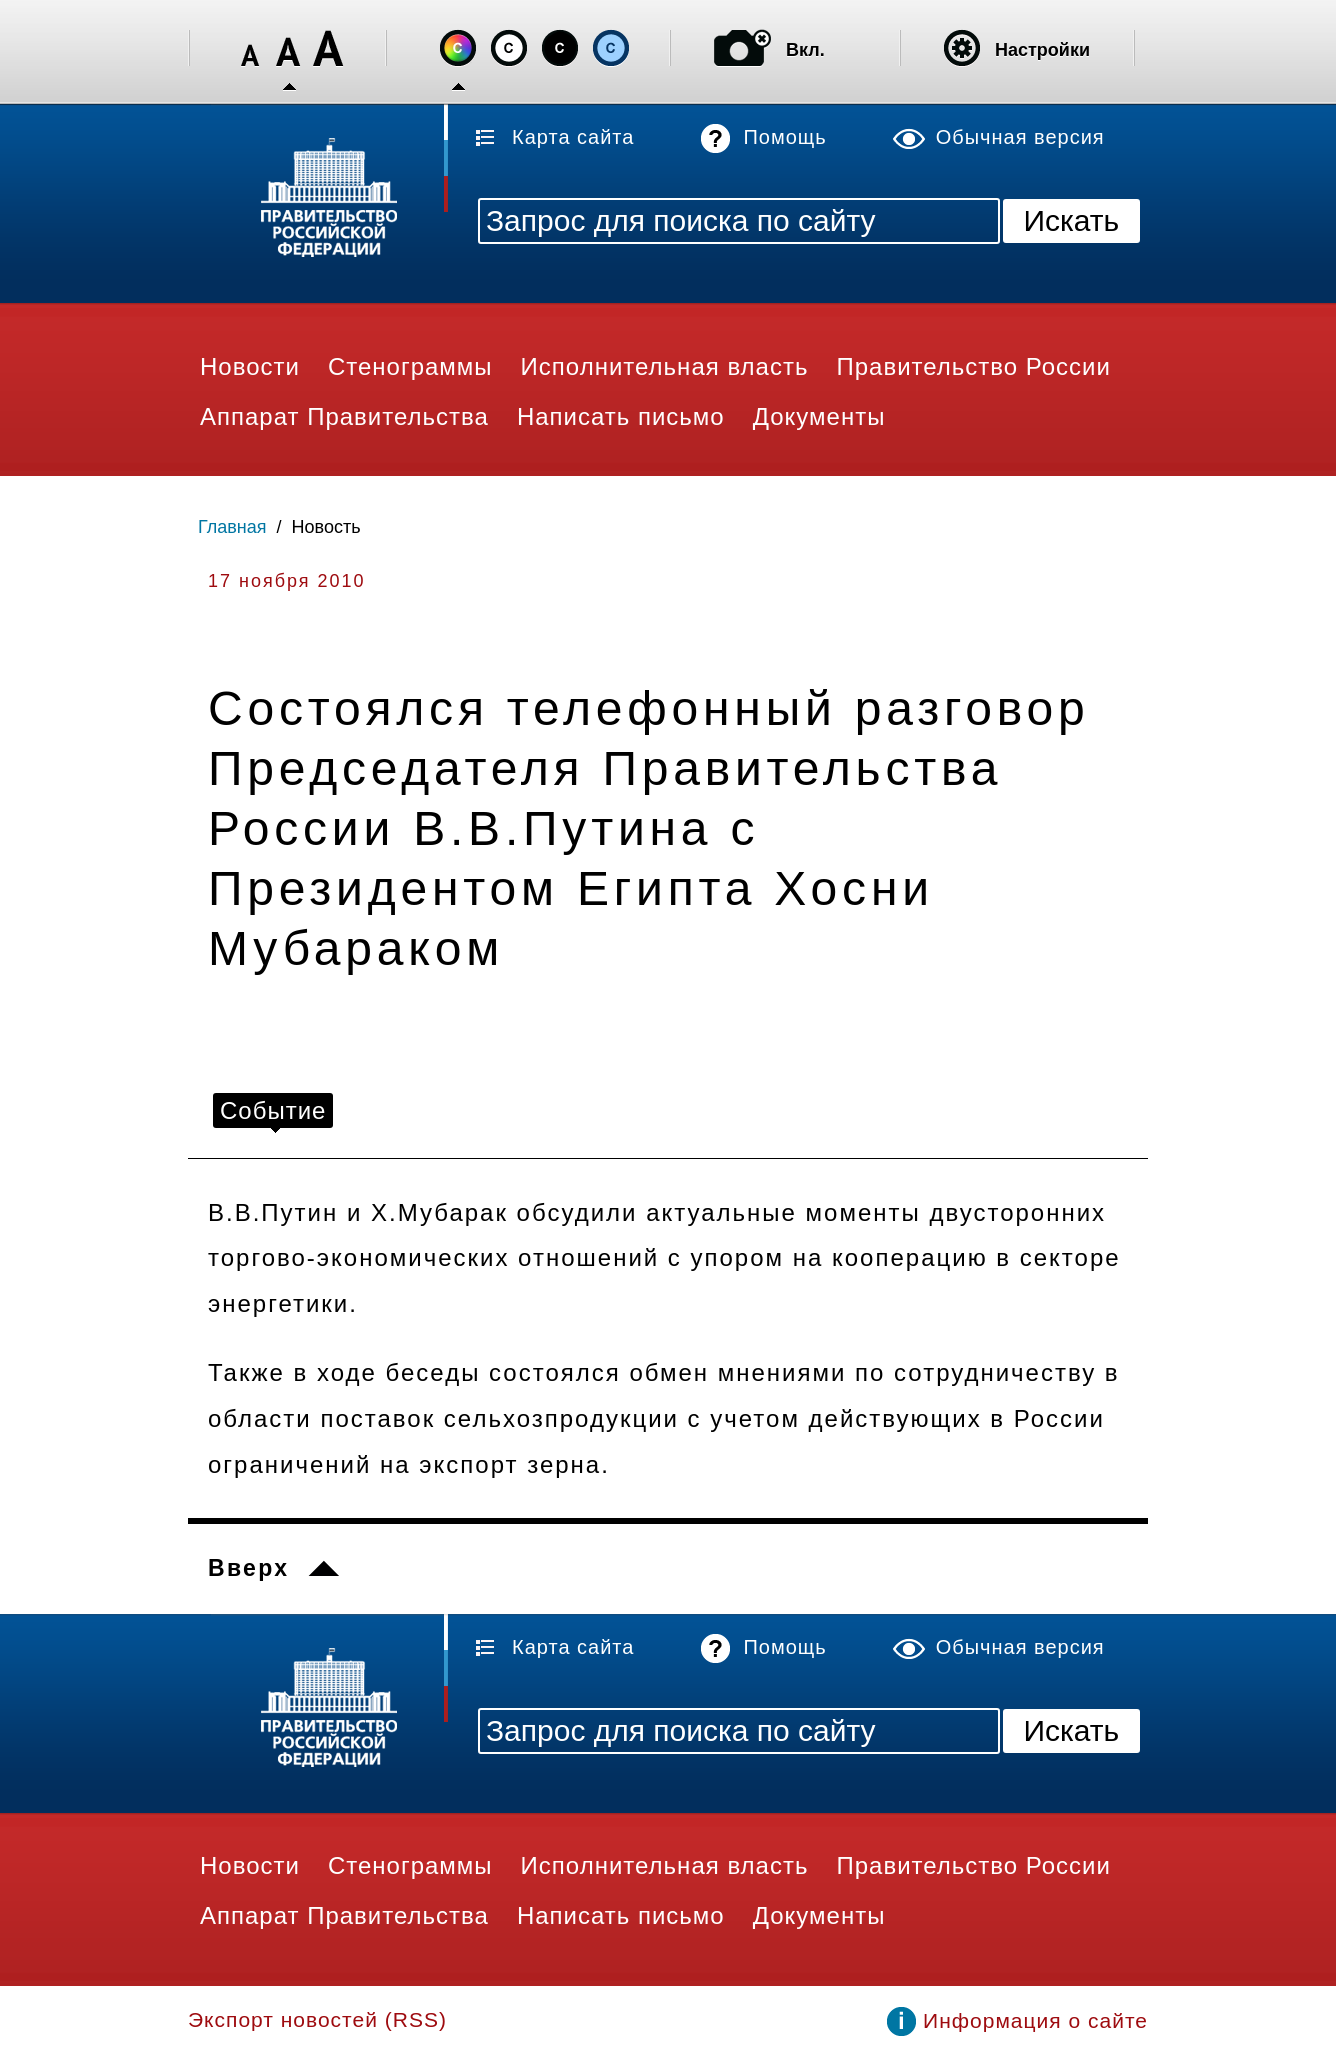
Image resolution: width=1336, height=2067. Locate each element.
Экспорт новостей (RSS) (317, 2019)
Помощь (784, 137)
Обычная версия (1020, 137)
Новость (326, 527)
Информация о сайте (1035, 2020)
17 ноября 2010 (287, 581)
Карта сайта (573, 137)
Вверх (248, 1568)
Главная (232, 527)
